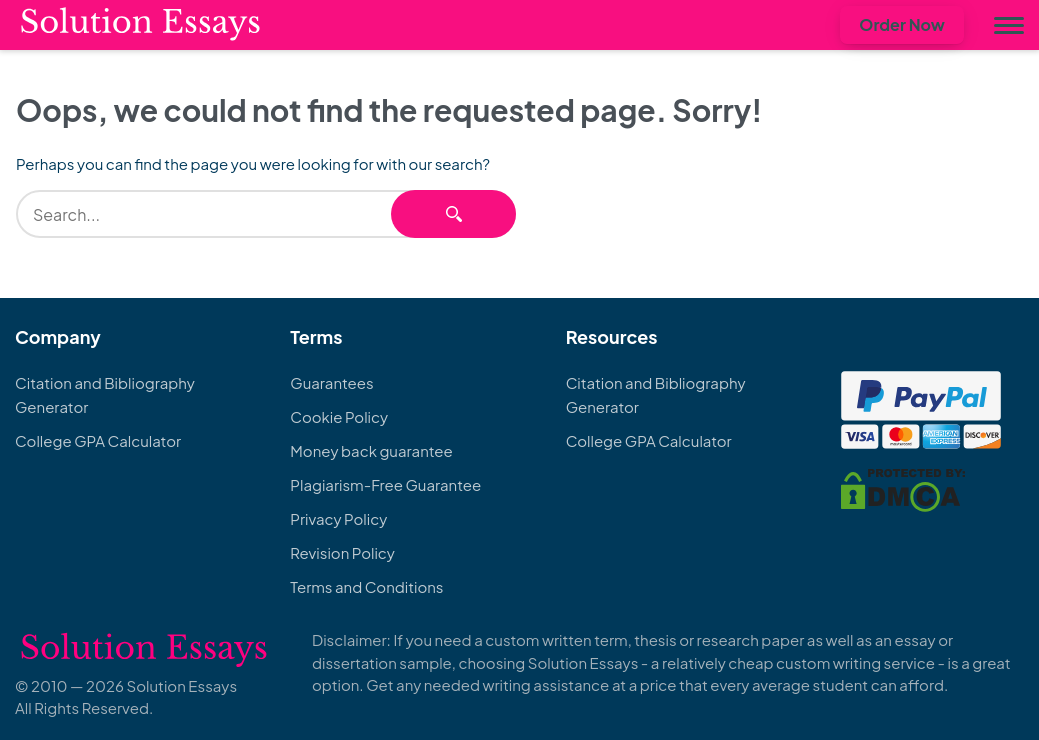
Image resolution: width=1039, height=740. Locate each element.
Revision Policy (342, 552)
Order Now (902, 24)
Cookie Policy (339, 416)
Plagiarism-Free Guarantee (385, 484)
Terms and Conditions (366, 586)
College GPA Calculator (98, 440)
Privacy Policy (338, 518)
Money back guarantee (371, 450)
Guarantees (331, 382)
